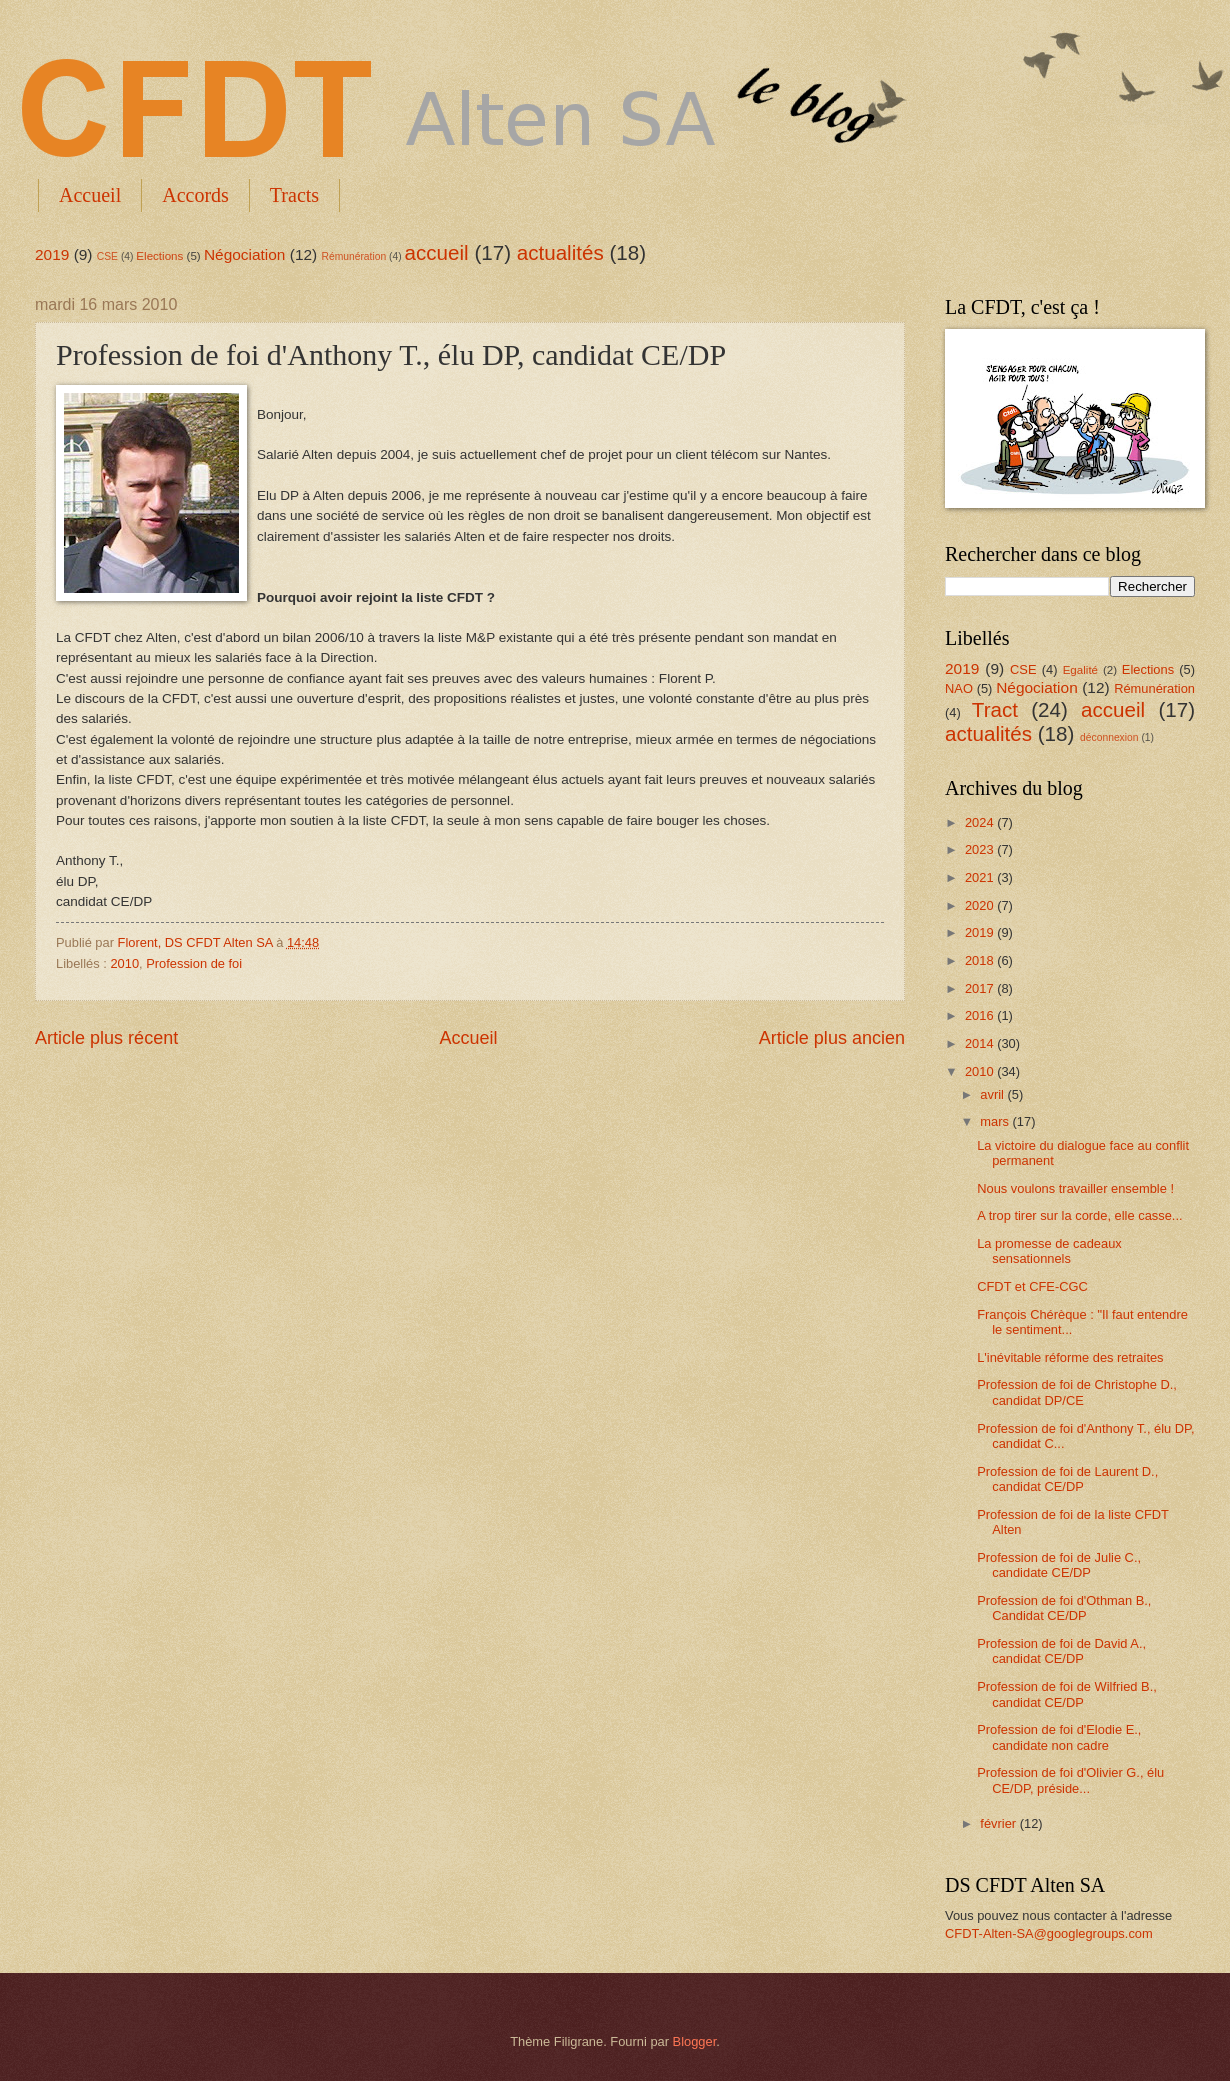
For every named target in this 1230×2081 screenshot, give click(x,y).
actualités (560, 252)
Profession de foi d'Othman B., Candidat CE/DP (1064, 1608)
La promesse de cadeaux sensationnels (1049, 1251)
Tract (995, 709)
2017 (981, 988)
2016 (981, 1015)
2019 (52, 254)
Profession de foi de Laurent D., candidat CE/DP (1067, 1479)
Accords (195, 195)
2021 (981, 877)
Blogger (695, 2041)
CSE (107, 256)
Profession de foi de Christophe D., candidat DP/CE (1077, 1392)
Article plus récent (106, 1038)
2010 (124, 963)
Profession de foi (194, 963)
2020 (981, 905)
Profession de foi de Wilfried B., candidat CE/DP (1067, 1694)
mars (996, 1121)
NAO (959, 688)
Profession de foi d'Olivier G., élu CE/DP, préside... (1070, 1780)
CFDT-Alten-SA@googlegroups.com (1049, 1933)
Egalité (1080, 670)
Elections (159, 256)
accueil (437, 252)
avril (993, 1094)
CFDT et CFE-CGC (1032, 1286)
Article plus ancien (832, 1038)
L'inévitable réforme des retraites (1070, 1357)
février (999, 1823)
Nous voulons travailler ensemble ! (1075, 1188)
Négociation (245, 254)
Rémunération (354, 256)
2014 (981, 1043)
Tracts (294, 195)
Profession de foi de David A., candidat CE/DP (1061, 1651)
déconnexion (1109, 737)
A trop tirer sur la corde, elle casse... (1079, 1215)
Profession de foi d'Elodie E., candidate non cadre (1059, 1737)
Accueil (90, 195)
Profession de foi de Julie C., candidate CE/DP (1059, 1565)
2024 (981, 822)
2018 (981, 960)
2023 (981, 849)
